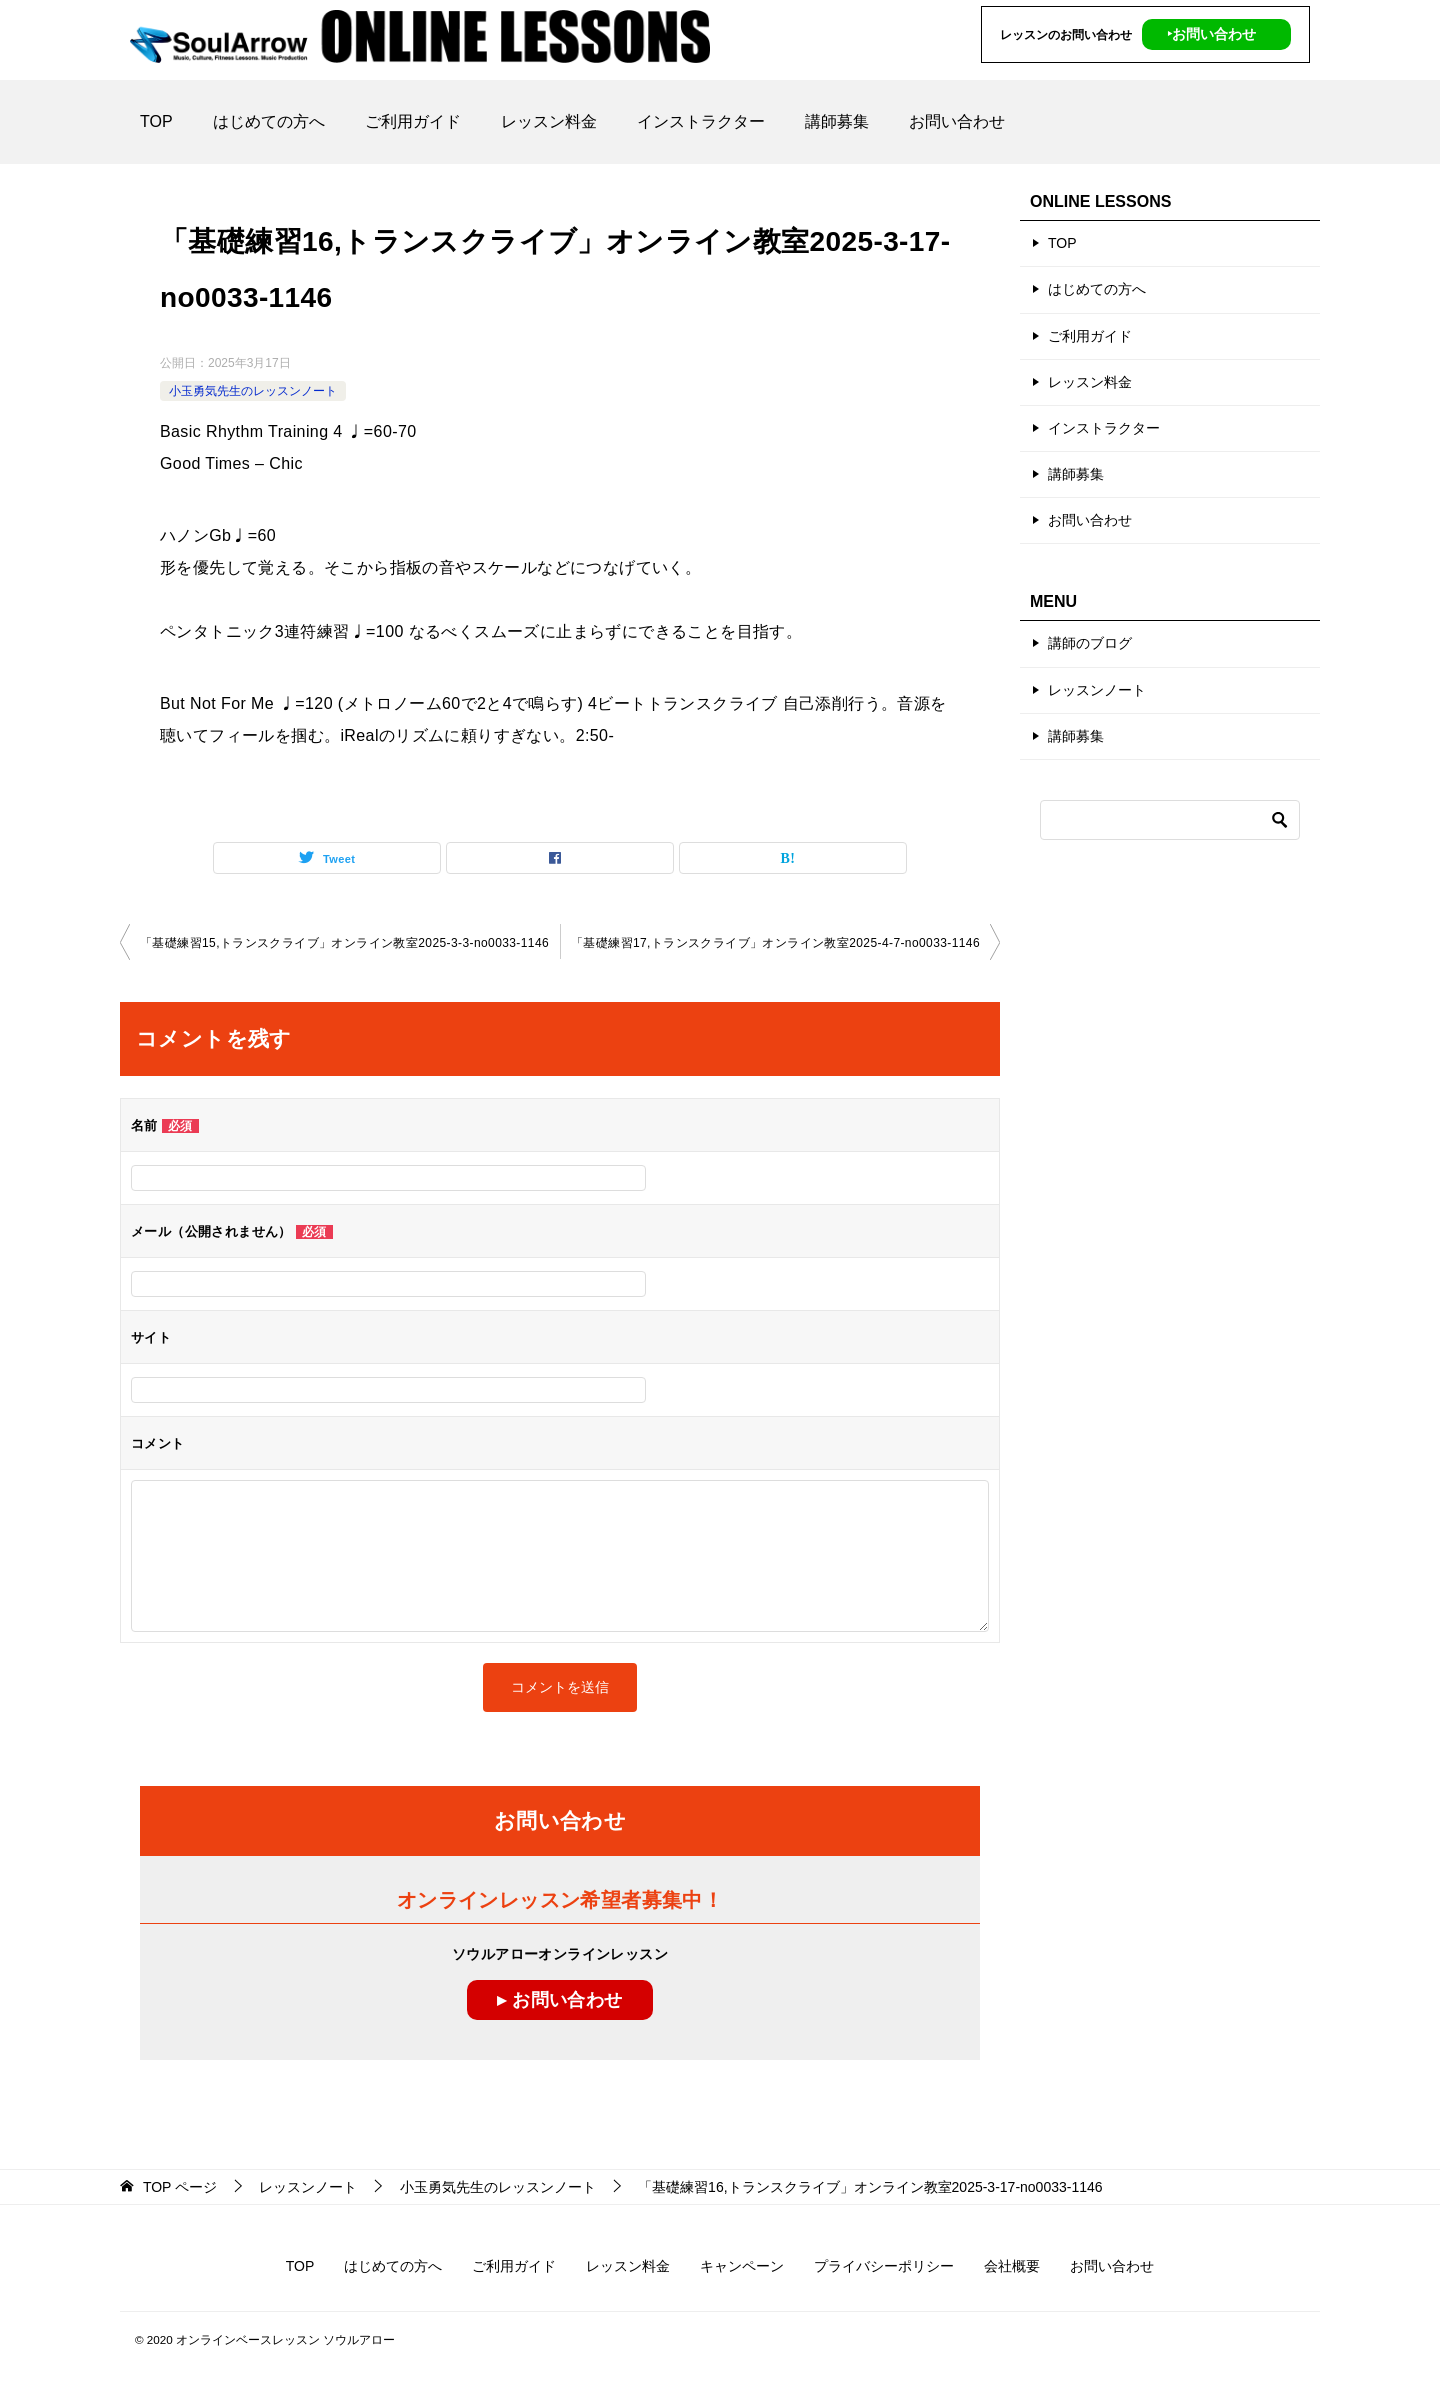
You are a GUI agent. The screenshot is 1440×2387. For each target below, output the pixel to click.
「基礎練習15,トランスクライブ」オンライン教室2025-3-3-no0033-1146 (344, 943)
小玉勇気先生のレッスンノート (253, 391)
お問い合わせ (957, 121)
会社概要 (1012, 2266)
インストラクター (701, 121)
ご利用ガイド (413, 121)
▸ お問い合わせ (559, 2000)
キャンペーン (742, 2266)
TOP (156, 121)
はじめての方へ (269, 121)
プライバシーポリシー (884, 2266)
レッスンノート (1097, 690)
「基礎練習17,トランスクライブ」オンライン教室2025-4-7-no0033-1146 (775, 943)
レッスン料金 (549, 121)
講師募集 (837, 121)
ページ (180, 2187)
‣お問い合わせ (1211, 34)
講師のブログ (1090, 643)
